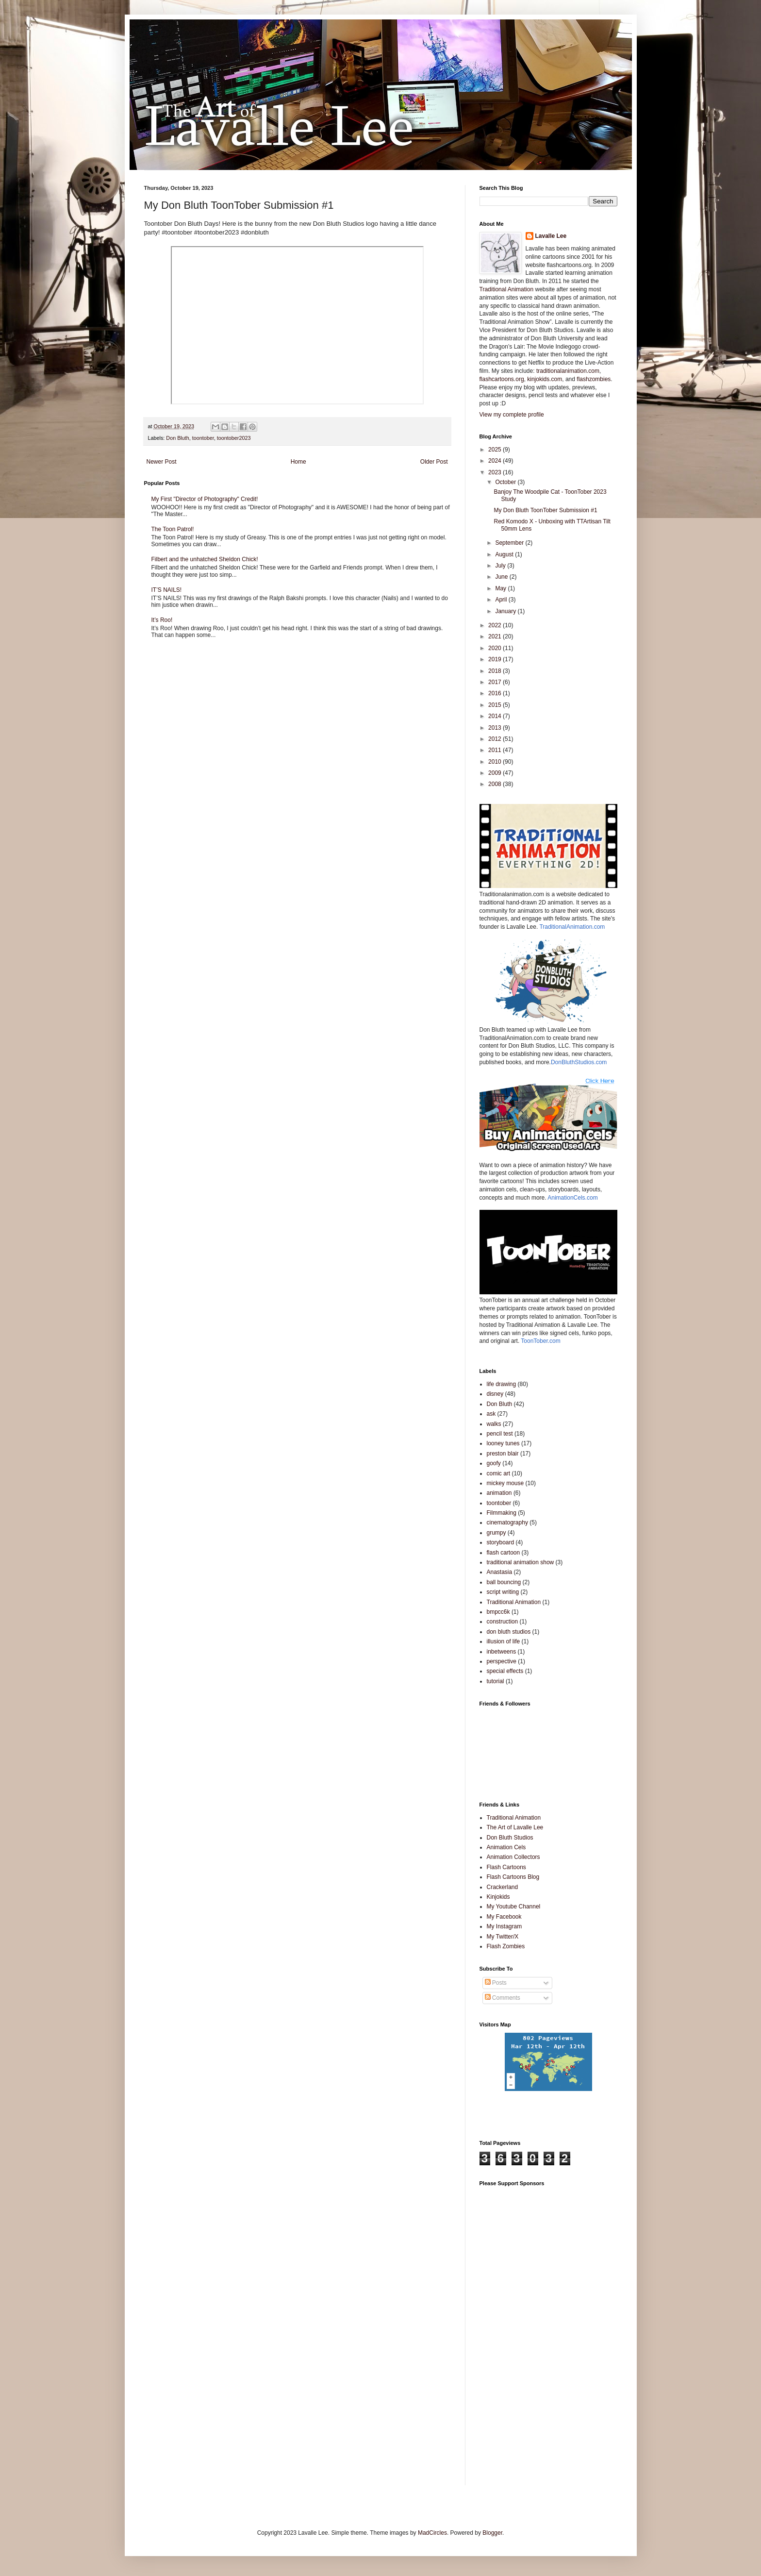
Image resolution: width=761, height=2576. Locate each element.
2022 (495, 625)
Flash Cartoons (506, 1867)
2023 (495, 472)
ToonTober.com (540, 1341)
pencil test (500, 1433)
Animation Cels (506, 1847)
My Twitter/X (503, 1936)
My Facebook (504, 1916)
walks (494, 1424)
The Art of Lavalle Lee (515, 1827)
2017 (495, 682)
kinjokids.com (544, 379)
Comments (502, 1997)
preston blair (503, 1453)
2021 (495, 636)
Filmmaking (501, 1512)
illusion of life (503, 1641)
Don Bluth (177, 438)
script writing (503, 1592)
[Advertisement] (593, 2120)
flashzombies (594, 379)
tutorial (495, 1681)
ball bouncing (504, 1582)
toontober (203, 438)
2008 (495, 784)
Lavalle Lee (551, 236)
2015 (495, 705)
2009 (495, 772)
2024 (495, 460)
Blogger (492, 2532)
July (501, 565)
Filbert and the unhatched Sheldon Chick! (204, 559)
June (502, 576)
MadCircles (432, 2532)
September (510, 542)
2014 (495, 716)
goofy (494, 1463)
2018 (495, 671)
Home (298, 461)
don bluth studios (509, 1631)
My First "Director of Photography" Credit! (204, 499)
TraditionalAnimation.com (572, 926)
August (505, 554)
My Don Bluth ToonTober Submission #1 (545, 510)
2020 (495, 648)
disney (495, 1393)
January (506, 611)
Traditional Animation (507, 289)
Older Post (434, 461)
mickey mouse (505, 1483)
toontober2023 (234, 438)
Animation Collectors (513, 1857)
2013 (495, 727)
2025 (495, 449)
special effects (505, 1671)
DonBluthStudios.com (579, 1062)
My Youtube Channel (514, 1906)
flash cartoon (503, 1552)
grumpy (496, 1532)
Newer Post (162, 461)
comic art (499, 1473)
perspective (501, 1661)
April (501, 599)
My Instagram (504, 1926)
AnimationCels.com (572, 1197)
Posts (496, 1982)
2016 (495, 693)
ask (491, 1413)
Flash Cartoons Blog (513, 1876)
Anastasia (500, 1572)
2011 (495, 750)
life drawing (501, 1384)
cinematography (507, 1522)
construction (502, 1621)
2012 (495, 739)
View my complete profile (512, 414)
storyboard (500, 1542)
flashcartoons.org (502, 379)
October (506, 482)
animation (499, 1492)
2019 (495, 659)
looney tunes (503, 1443)
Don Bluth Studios (510, 1837)
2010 (495, 761)
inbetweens (501, 1651)
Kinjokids (498, 1896)
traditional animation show (520, 1562)
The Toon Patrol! (172, 529)
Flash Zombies (506, 1946)
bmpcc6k (498, 1611)
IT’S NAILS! (166, 589)
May (501, 588)
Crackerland (502, 1887)
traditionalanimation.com (567, 371)
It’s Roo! (162, 620)
